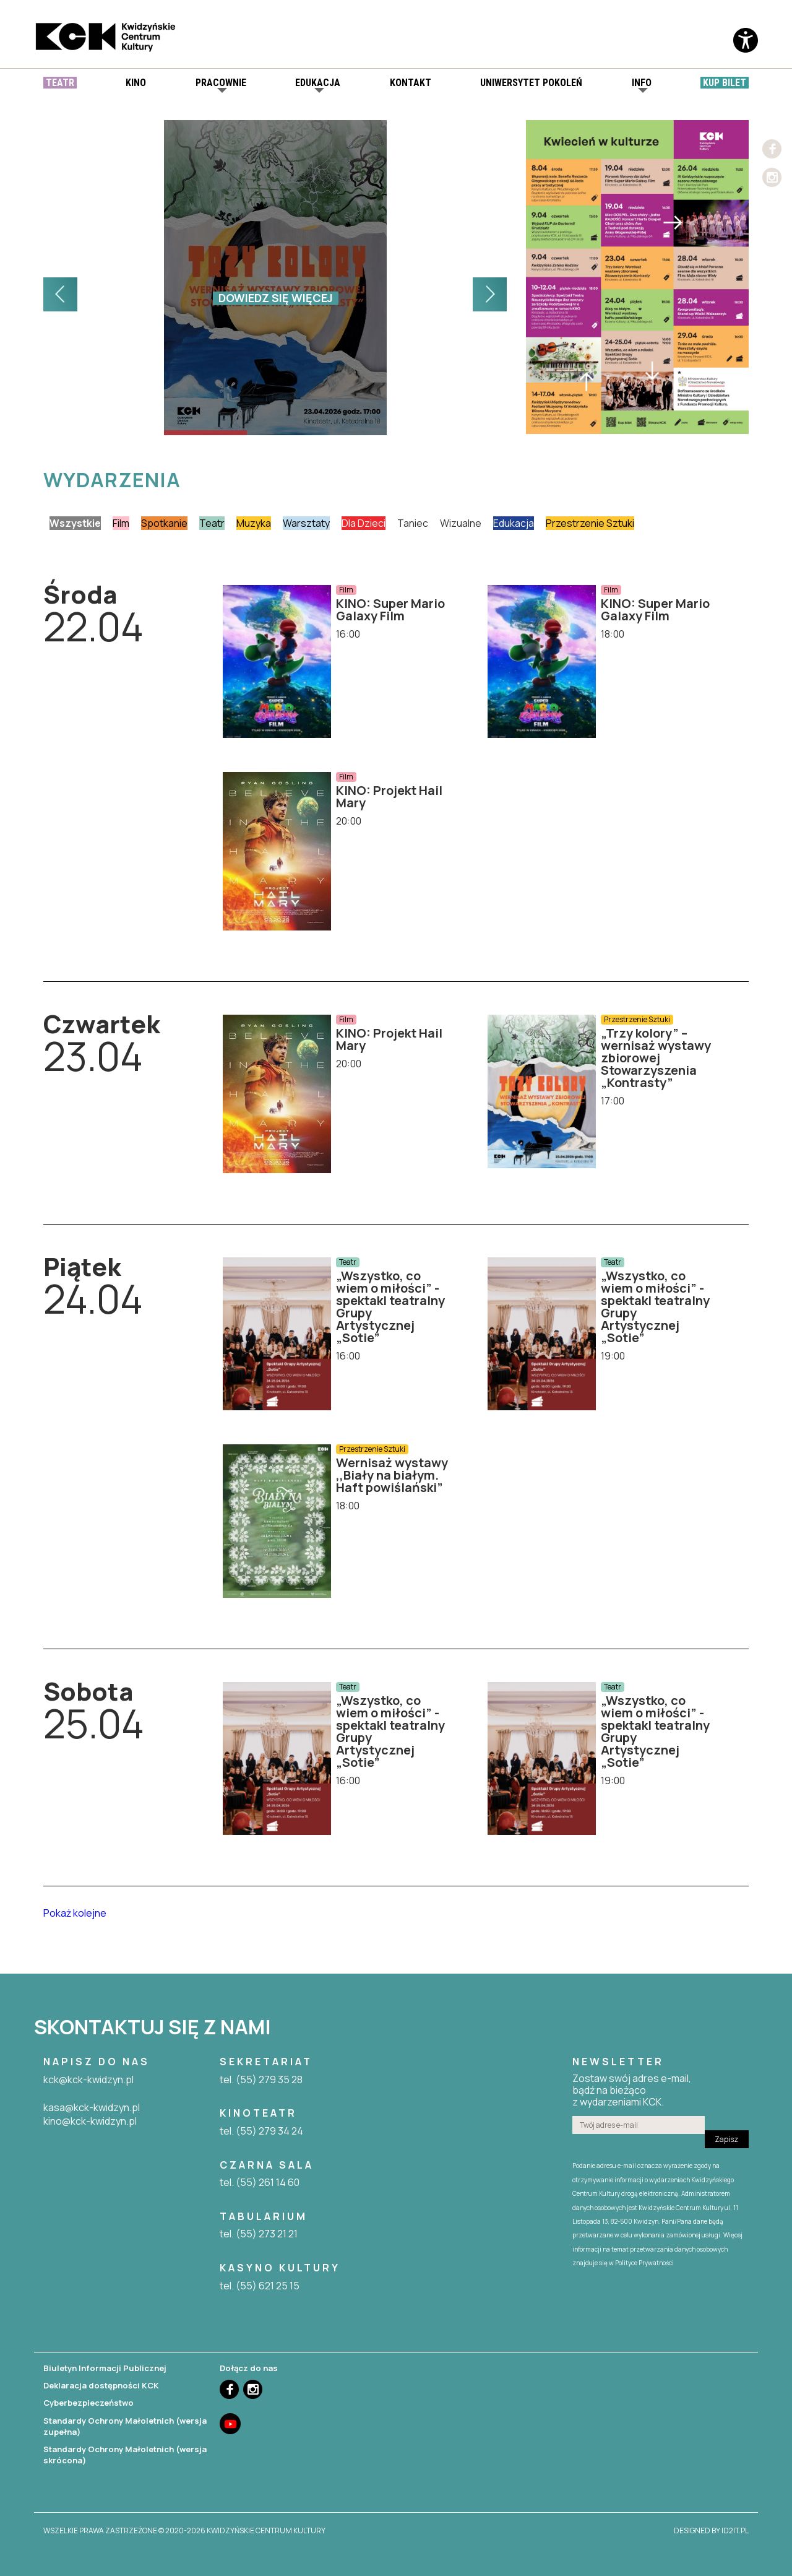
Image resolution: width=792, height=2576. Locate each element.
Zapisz (726, 2139)
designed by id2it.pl (711, 2531)
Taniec (412, 523)
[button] (60, 294)
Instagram (771, 177)
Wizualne (460, 523)
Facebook (771, 148)
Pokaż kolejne (74, 1913)
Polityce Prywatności (644, 2262)
